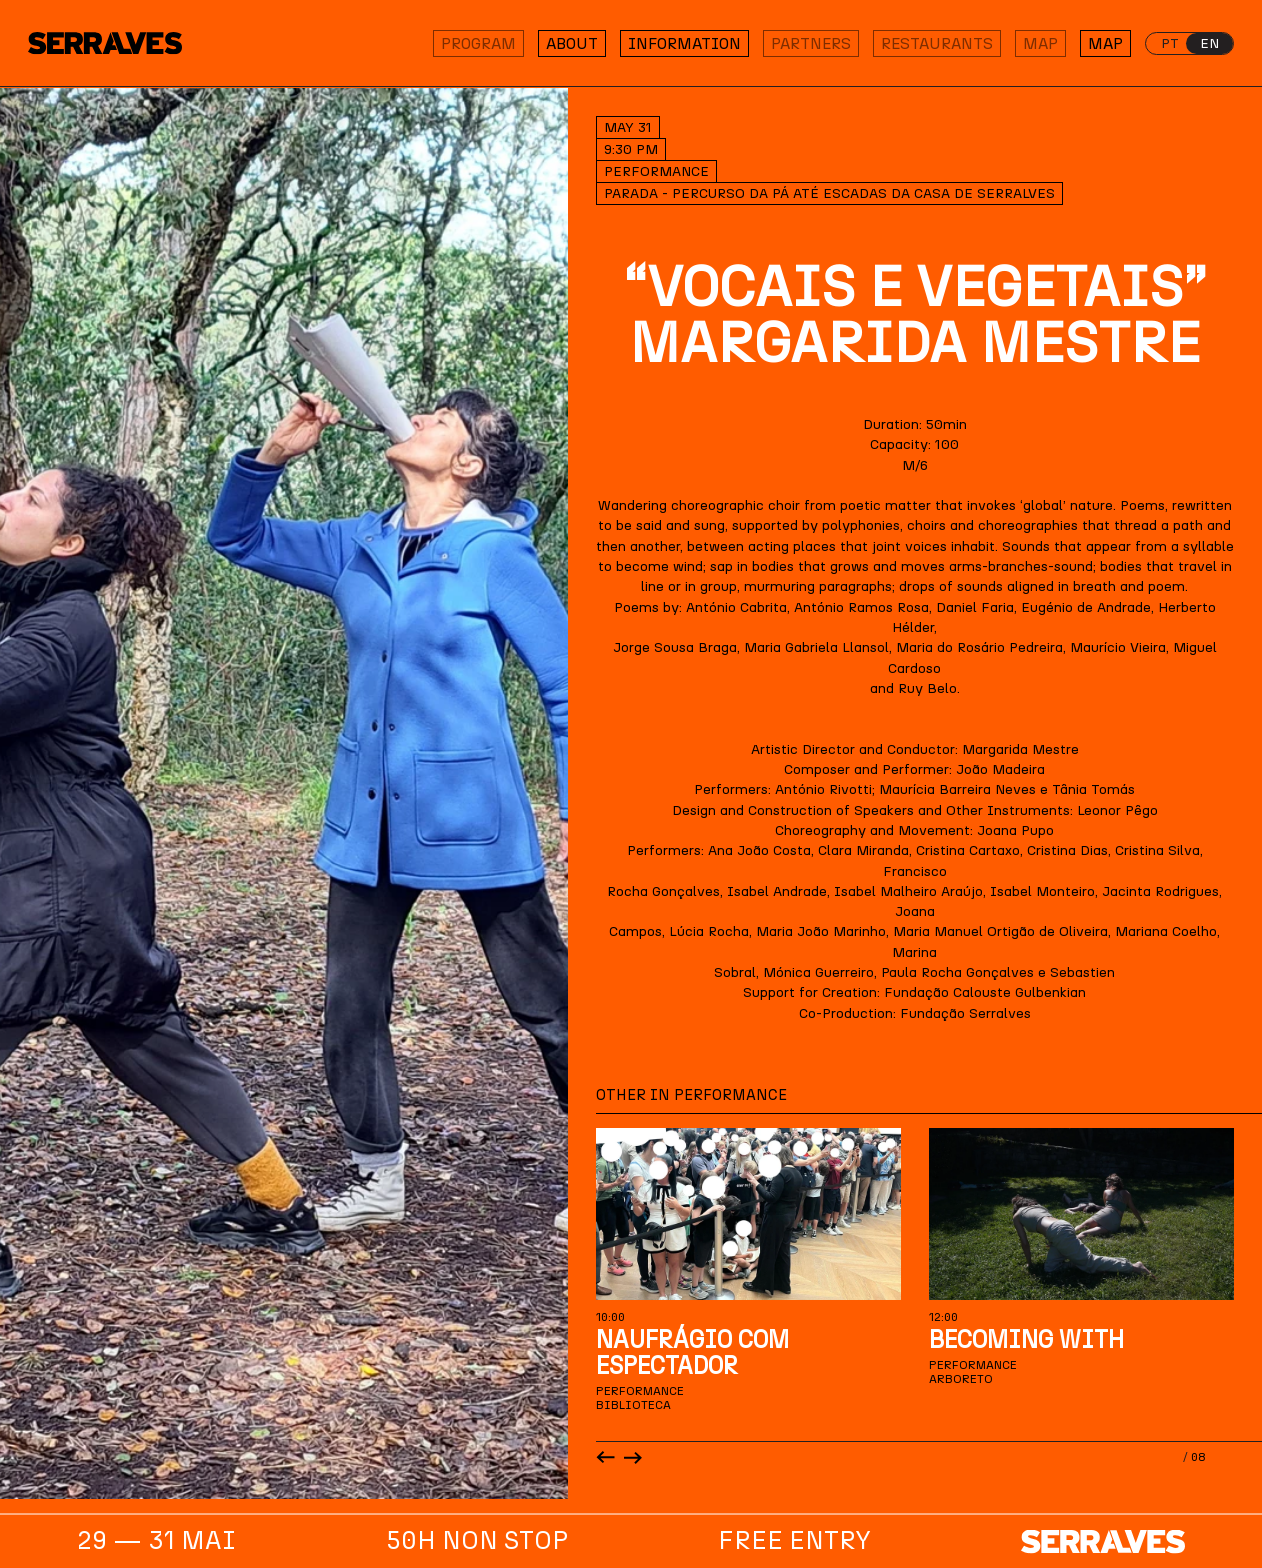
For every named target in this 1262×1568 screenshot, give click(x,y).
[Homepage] (118, 43)
